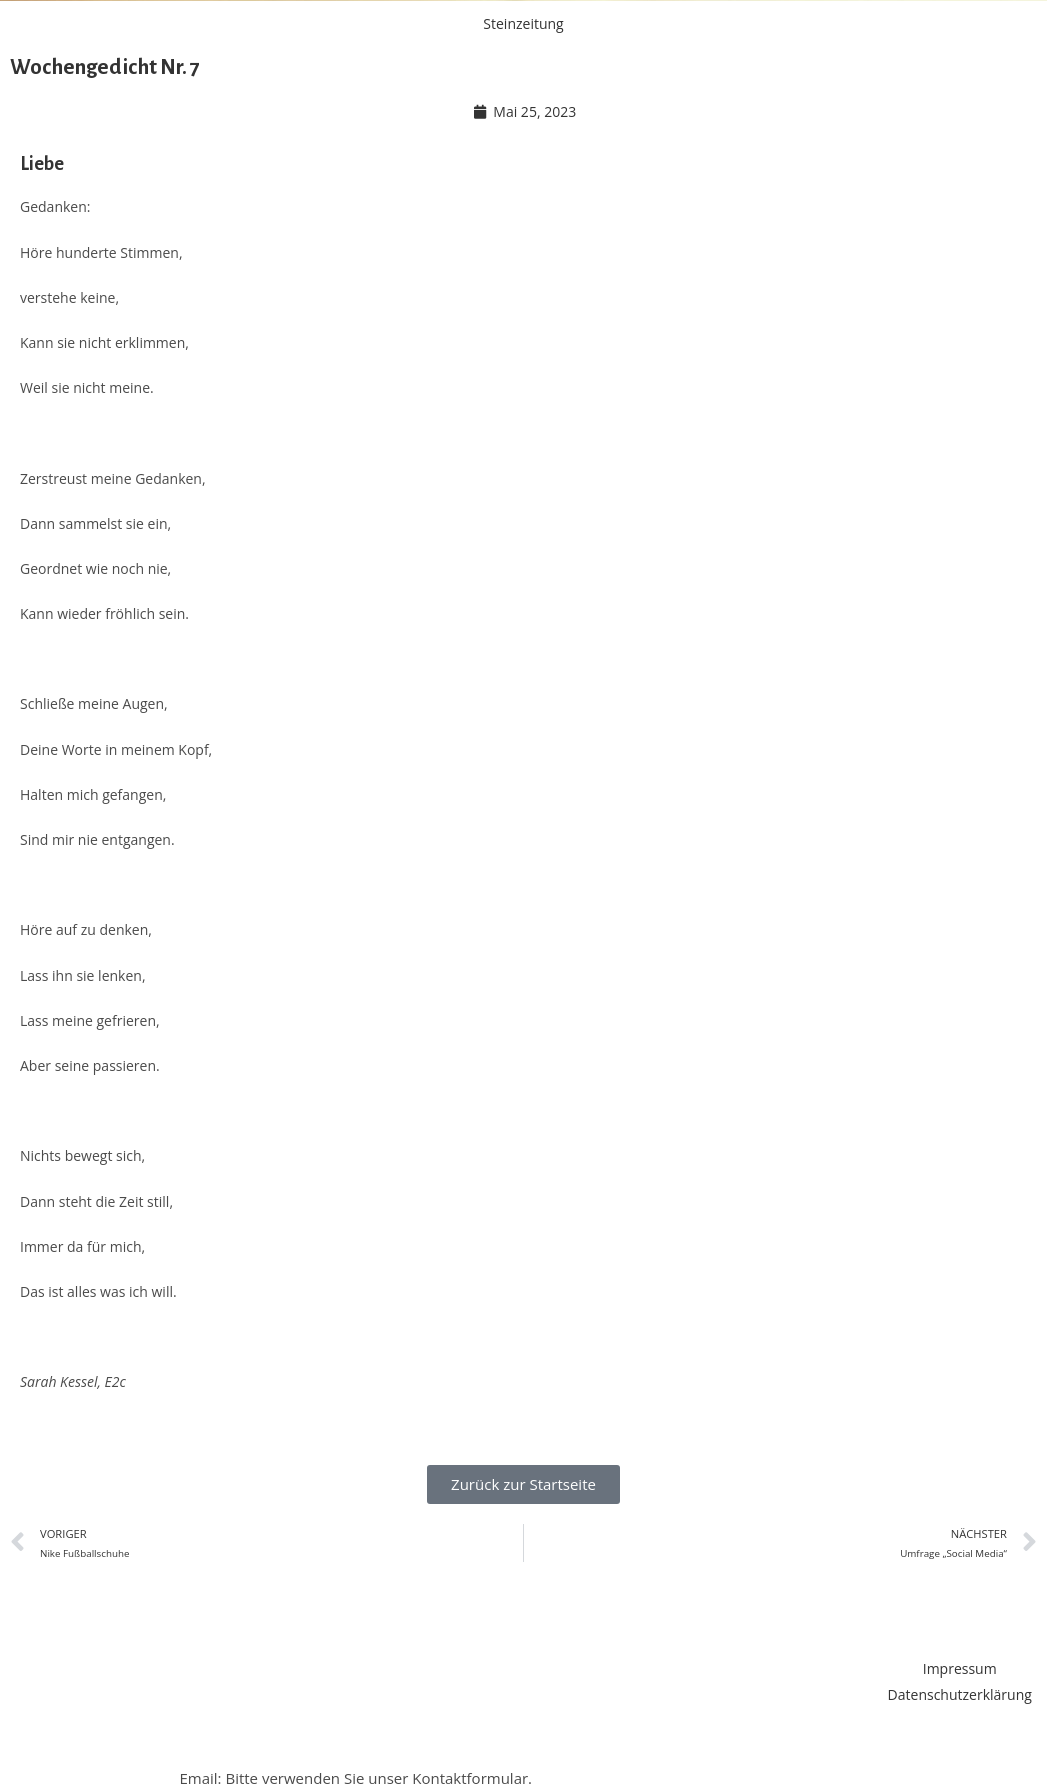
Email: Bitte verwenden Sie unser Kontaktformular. (355, 1778)
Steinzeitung (523, 23)
